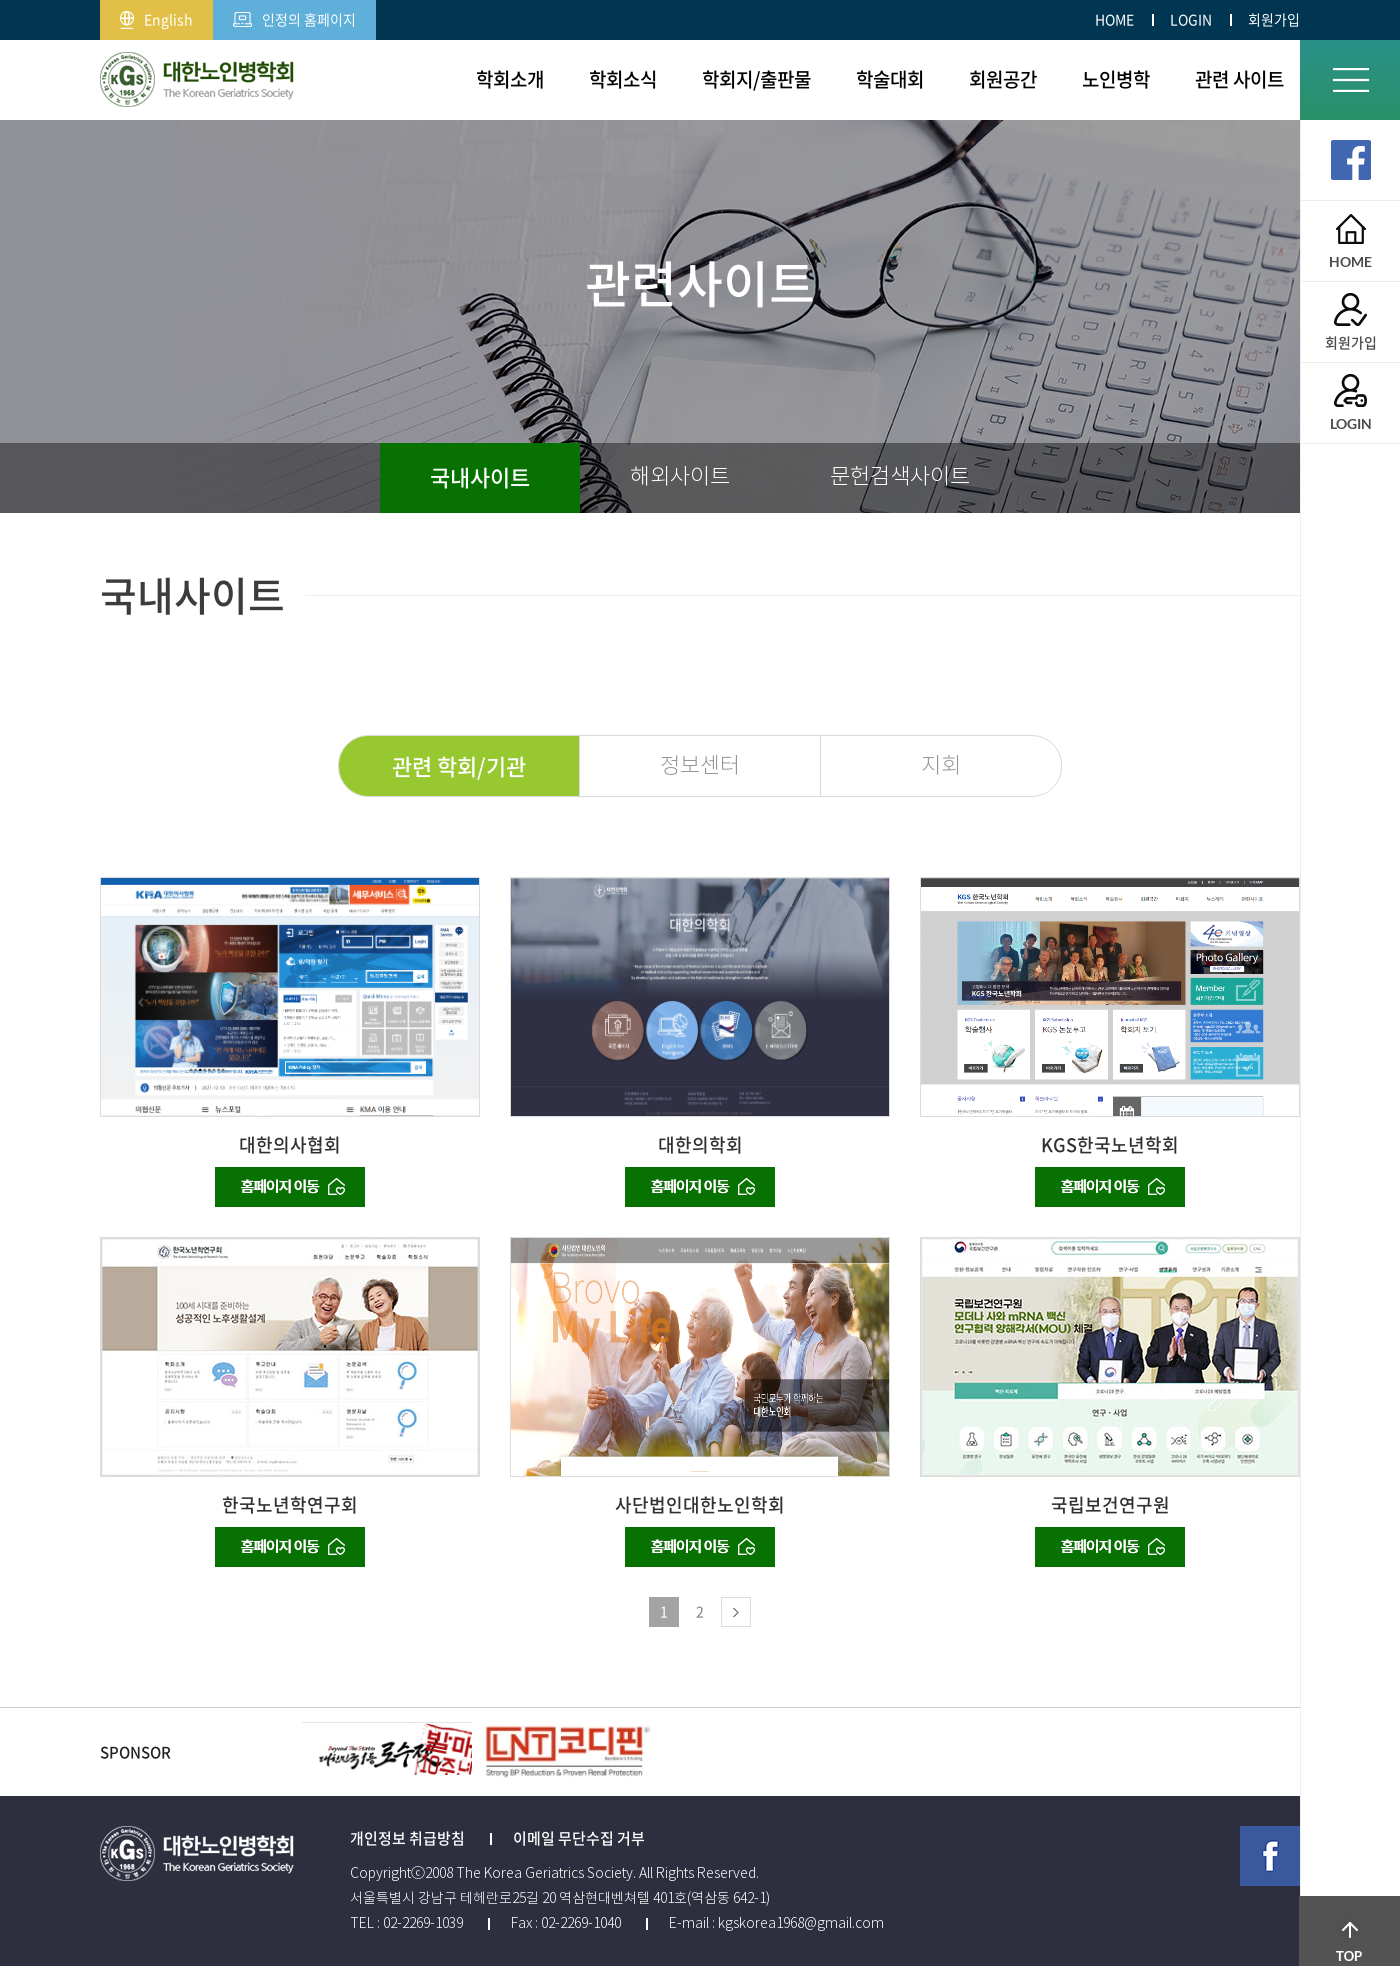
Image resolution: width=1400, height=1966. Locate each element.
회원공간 (1003, 79)
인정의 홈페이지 (294, 14)
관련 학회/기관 (459, 765)
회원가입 (1274, 19)
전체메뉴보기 (1350, 80)
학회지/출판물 (756, 79)
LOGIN (1191, 19)
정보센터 (700, 765)
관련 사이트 (1239, 79)
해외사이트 (680, 476)
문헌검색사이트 (900, 476)
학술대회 (890, 79)
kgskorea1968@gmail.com (801, 1923)
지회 (941, 765)
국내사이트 (480, 476)
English (156, 14)
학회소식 (623, 79)
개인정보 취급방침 (407, 1838)
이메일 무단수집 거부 (579, 1838)
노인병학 (1116, 79)
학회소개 (510, 79)
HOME (1114, 19)
